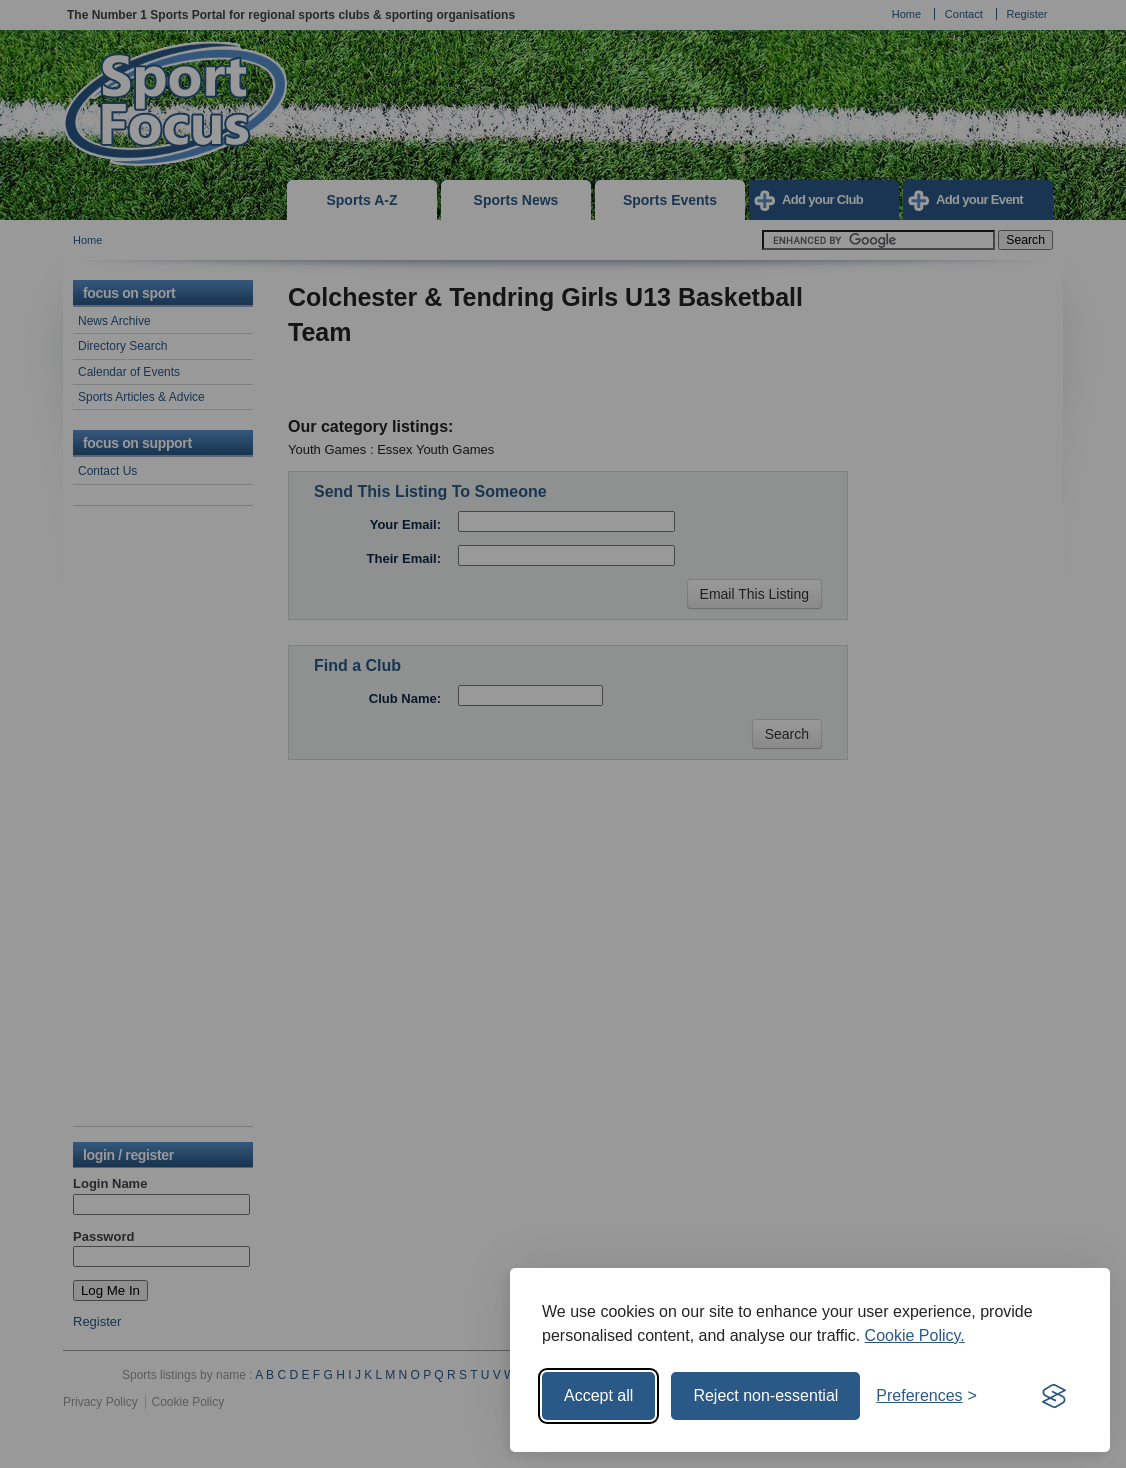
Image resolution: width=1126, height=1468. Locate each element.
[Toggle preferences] (926, 1396)
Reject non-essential (765, 1395)
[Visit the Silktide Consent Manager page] (1054, 1396)
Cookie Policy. (915, 1335)
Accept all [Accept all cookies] (598, 1395)
